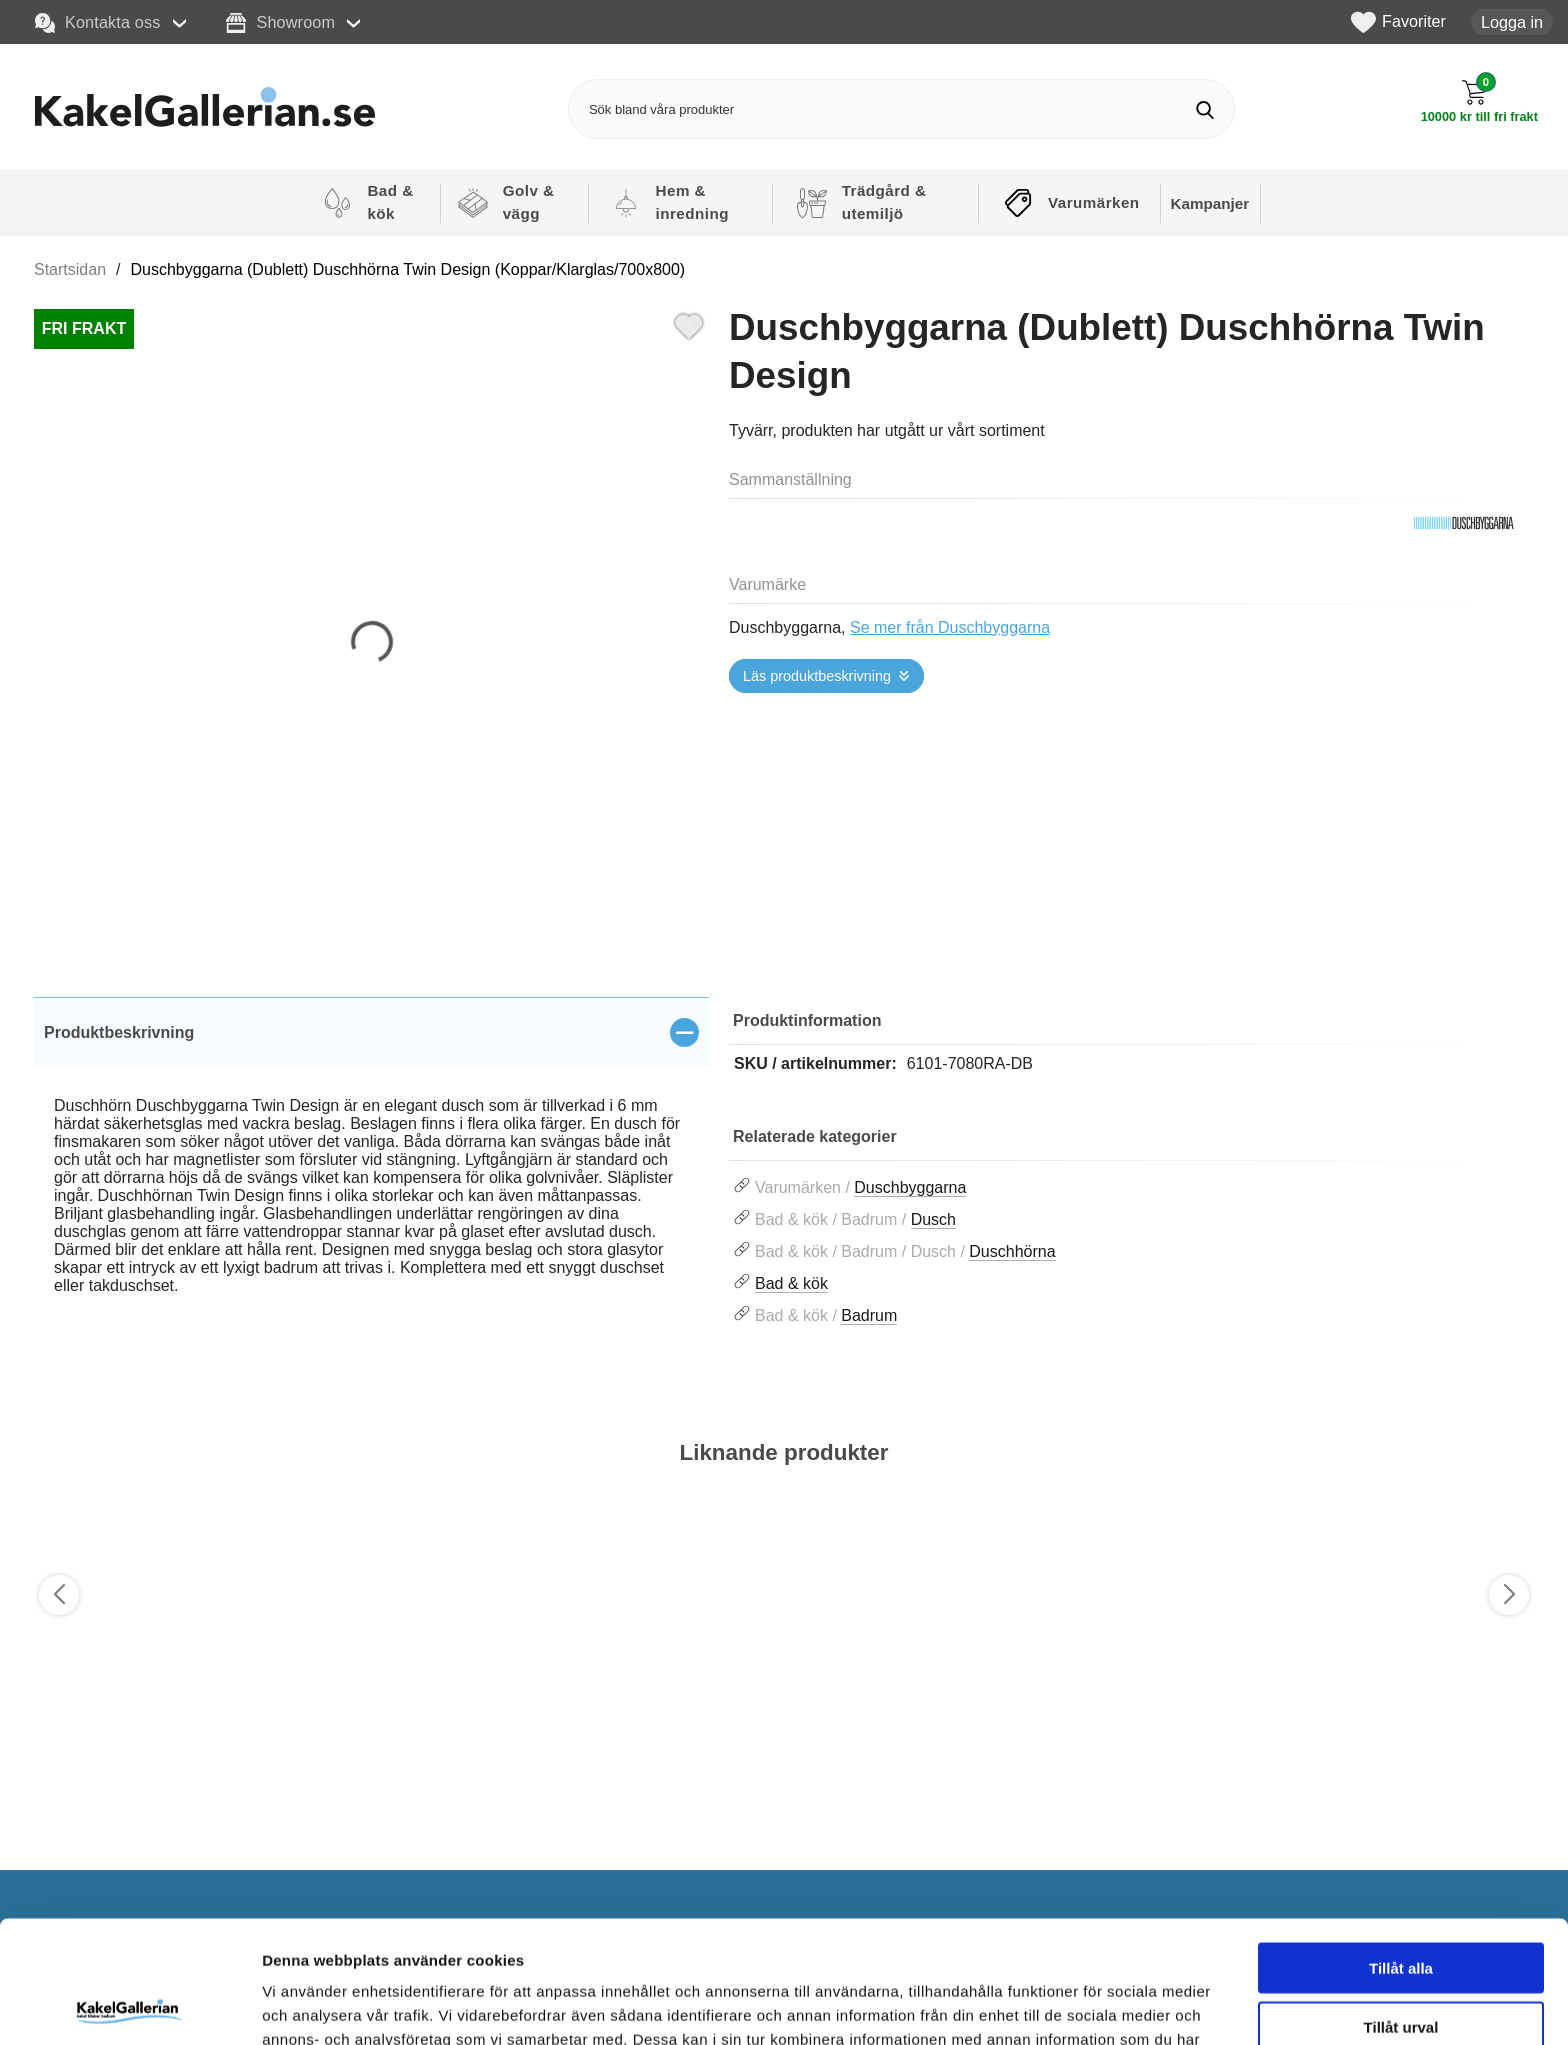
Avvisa (1401, 1962)
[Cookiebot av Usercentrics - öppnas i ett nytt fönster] (129, 2006)
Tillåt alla (1401, 1845)
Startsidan (70, 269)
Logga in (1512, 22)
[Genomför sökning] (1204, 109)
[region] (371, 1032)
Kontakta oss (98, 23)
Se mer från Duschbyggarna (950, 627)
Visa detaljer (1086, 2005)
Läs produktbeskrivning (817, 676)
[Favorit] (689, 324)
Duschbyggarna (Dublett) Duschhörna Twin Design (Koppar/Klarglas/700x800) (408, 269)
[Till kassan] (1479, 101)
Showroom (280, 23)
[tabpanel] (371, 1168)
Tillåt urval (1401, 1904)
